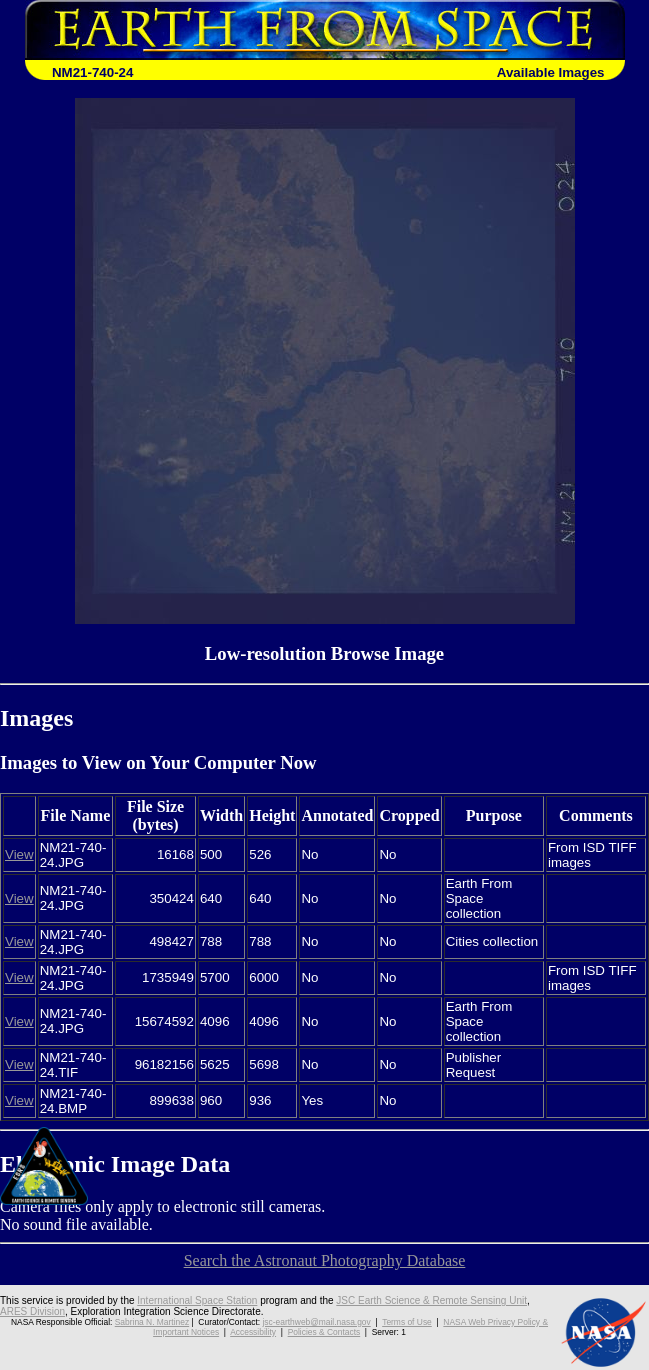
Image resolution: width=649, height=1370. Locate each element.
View (19, 854)
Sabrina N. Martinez (152, 1322)
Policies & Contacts (324, 1332)
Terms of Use (407, 1322)
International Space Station (197, 1300)
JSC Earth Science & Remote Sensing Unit (431, 1300)
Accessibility (253, 1332)
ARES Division (32, 1311)
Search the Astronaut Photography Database (325, 1260)
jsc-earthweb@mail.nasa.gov (317, 1322)
